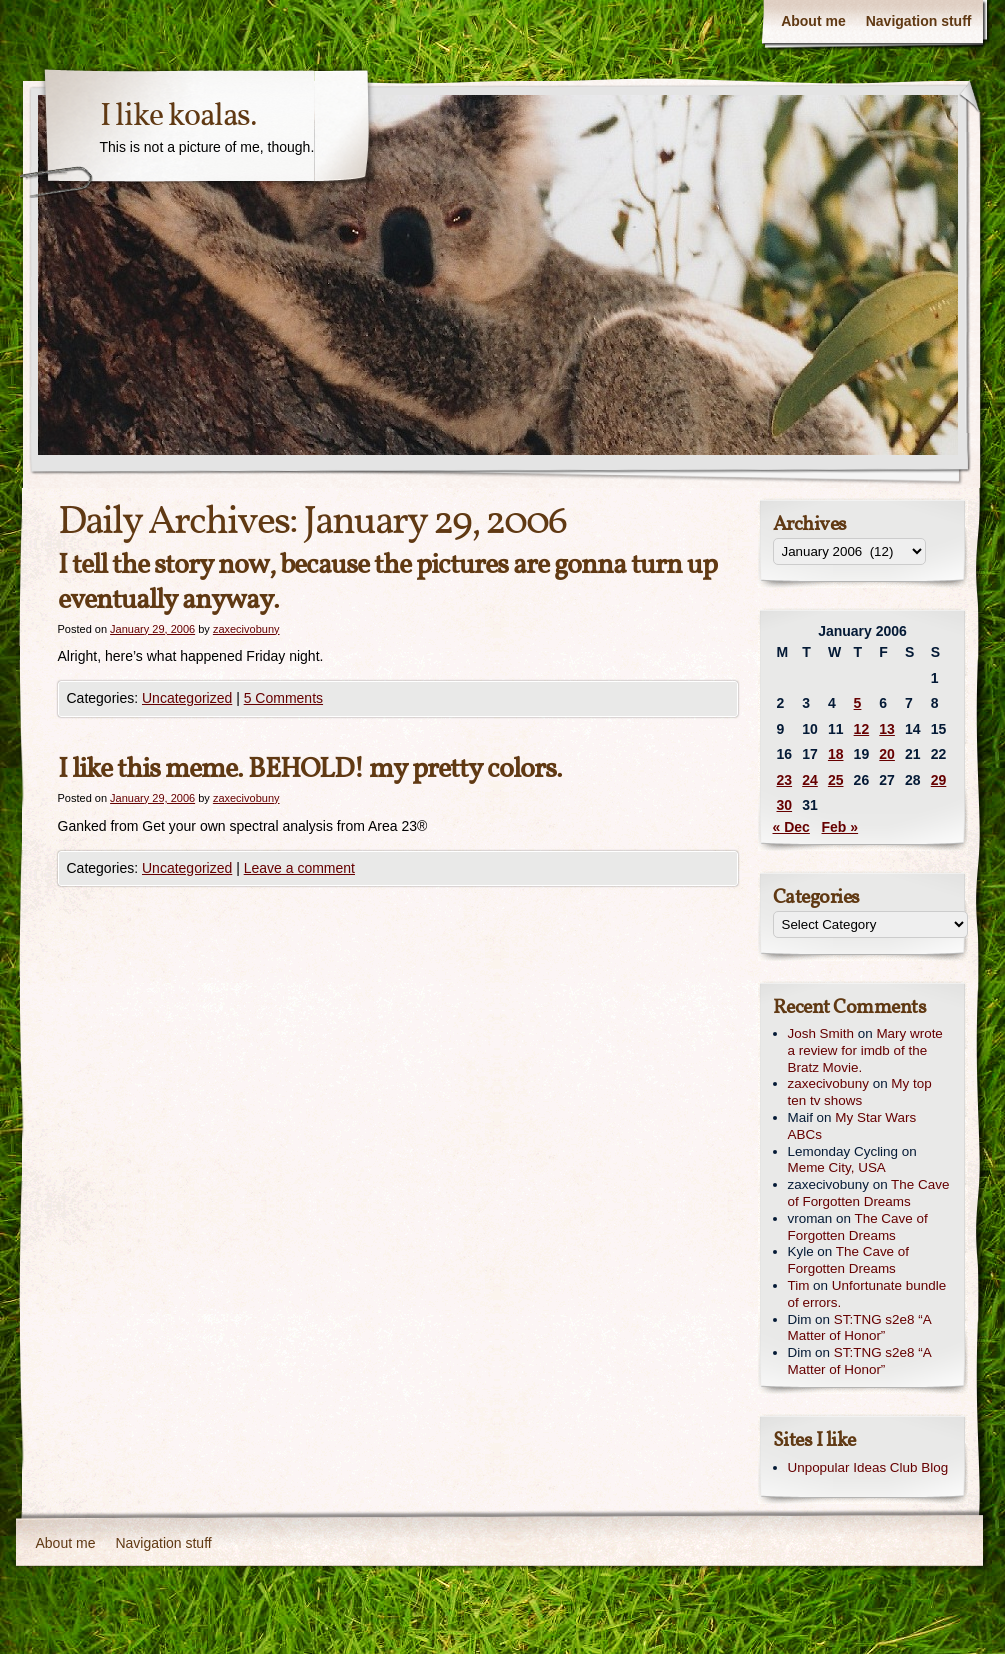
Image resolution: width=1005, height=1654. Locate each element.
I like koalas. (178, 117)
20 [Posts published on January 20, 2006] (887, 754)
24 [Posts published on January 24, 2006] (810, 780)
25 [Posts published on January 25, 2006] (836, 780)
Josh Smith (821, 1033)
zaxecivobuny (246, 629)
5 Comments (283, 698)
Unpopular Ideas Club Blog (868, 1467)
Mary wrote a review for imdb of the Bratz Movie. (865, 1050)
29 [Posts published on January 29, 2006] (939, 780)
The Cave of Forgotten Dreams (869, 1193)
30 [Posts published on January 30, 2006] (785, 805)
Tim (799, 1285)
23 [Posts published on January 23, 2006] (785, 780)
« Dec (791, 827)
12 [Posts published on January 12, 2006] (862, 729)
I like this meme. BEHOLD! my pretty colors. (310, 769)
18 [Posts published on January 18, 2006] (836, 754)
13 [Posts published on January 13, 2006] (887, 729)
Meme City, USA (837, 1167)
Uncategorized (187, 698)
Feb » (840, 827)
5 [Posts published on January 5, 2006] (858, 703)
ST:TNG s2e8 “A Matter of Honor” (859, 1328)
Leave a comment (299, 868)
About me (813, 21)
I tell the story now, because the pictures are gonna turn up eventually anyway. (387, 583)
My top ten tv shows (860, 1092)
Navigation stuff (919, 21)
